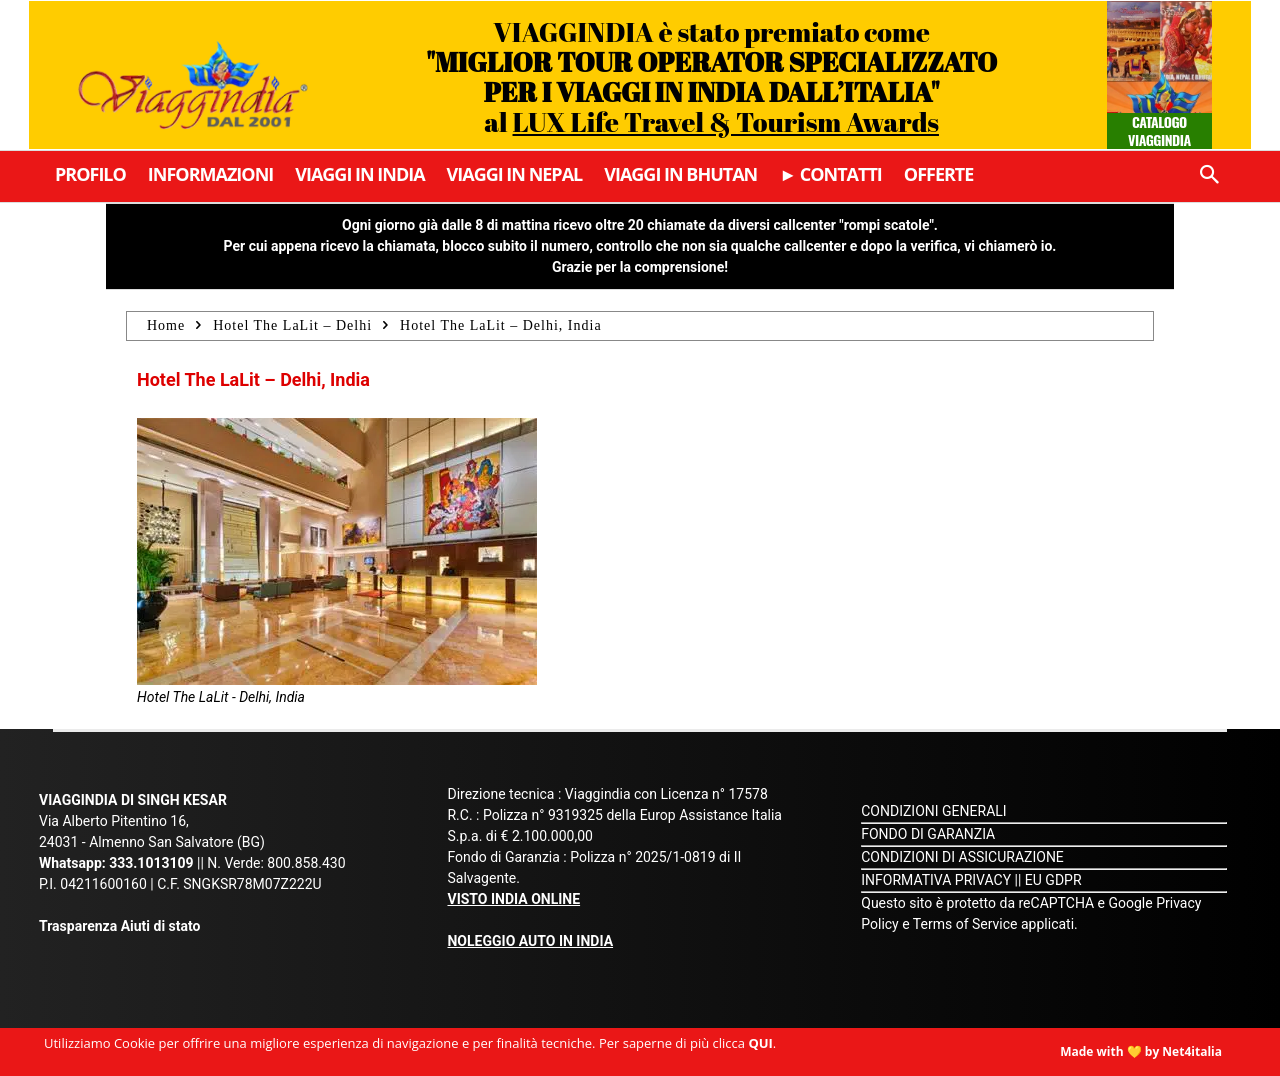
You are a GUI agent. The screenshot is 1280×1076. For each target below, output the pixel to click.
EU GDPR (1053, 880)
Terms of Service (965, 924)
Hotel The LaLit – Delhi (292, 325)
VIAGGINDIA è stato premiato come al (711, 76)
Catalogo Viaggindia (1159, 130)
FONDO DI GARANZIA (928, 834)
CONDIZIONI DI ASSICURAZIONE (962, 857)
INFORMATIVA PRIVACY (936, 880)
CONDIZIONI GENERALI (933, 811)
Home (166, 325)
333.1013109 (151, 863)
